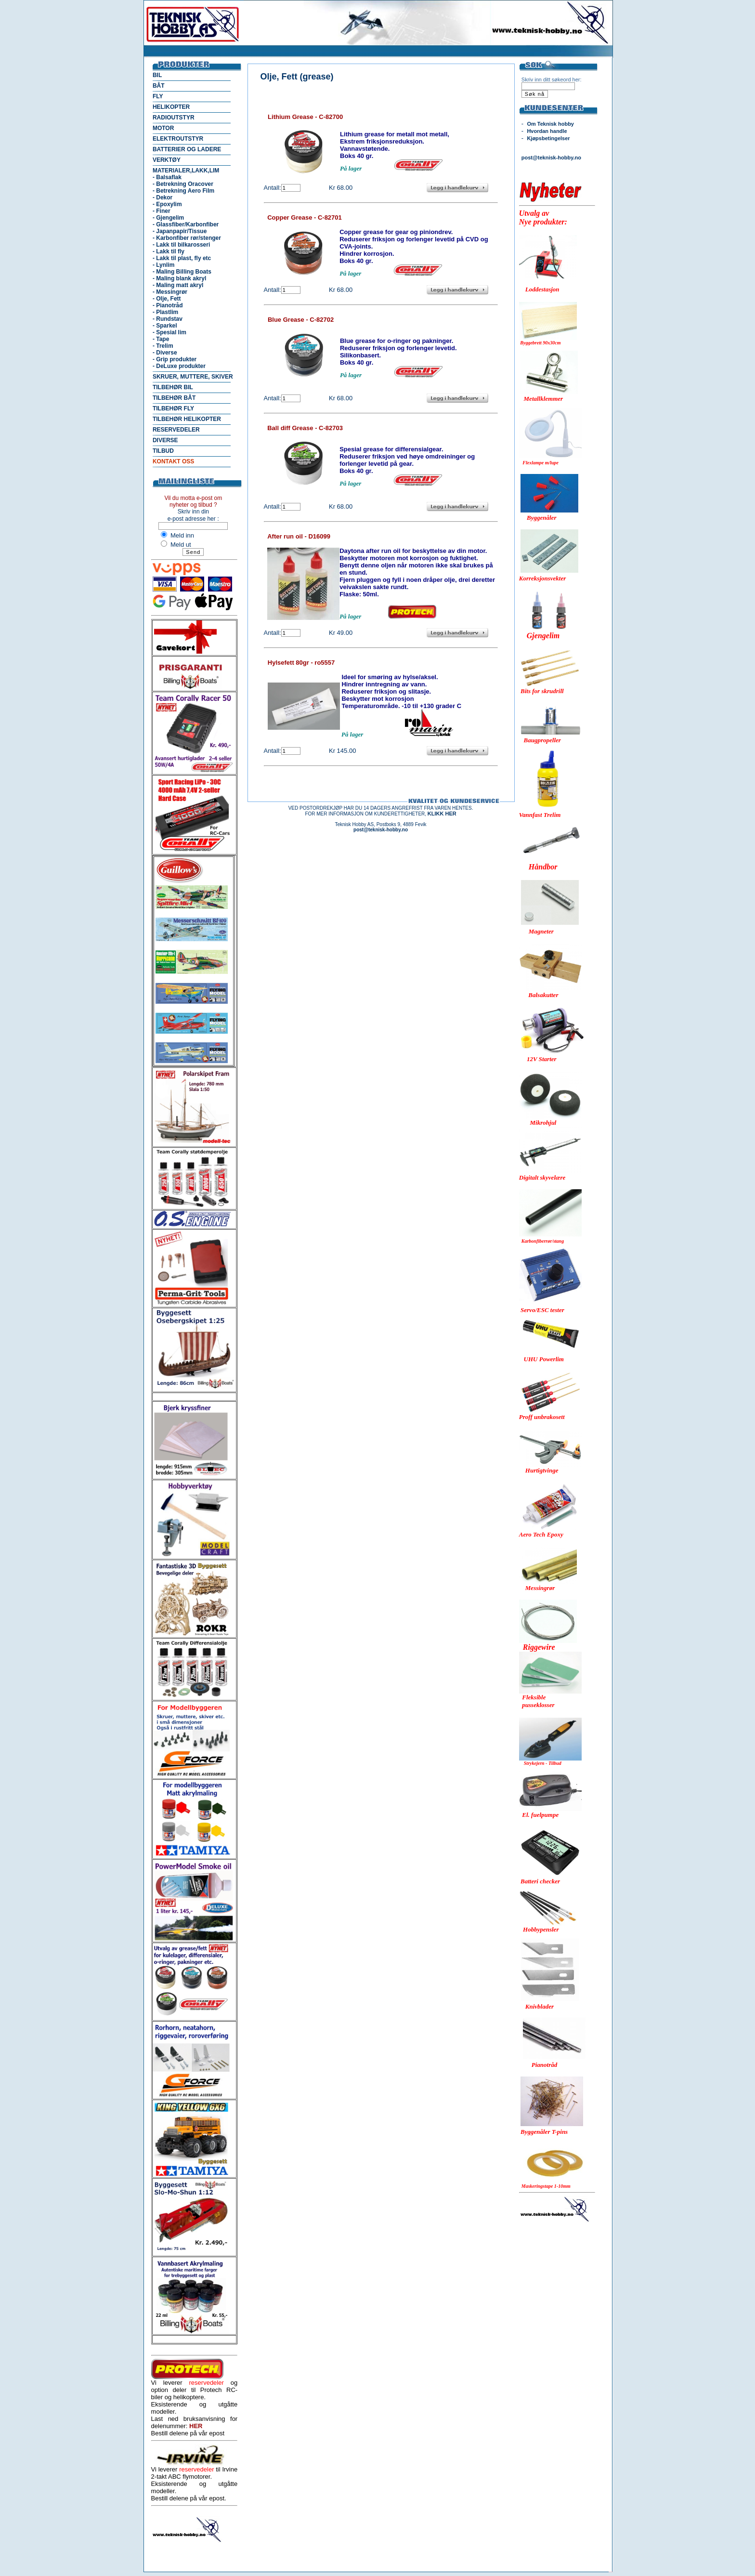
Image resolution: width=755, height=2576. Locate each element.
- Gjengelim (168, 217)
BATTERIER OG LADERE (187, 149)
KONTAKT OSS (173, 461)
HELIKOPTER (171, 107)
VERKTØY (167, 160)
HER (195, 2426)
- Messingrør (170, 292)
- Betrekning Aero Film (183, 190)
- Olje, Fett (167, 298)
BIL (157, 75)
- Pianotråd (168, 305)
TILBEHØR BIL (173, 387)
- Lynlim (164, 265)
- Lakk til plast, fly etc (182, 258)
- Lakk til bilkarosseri (181, 244)
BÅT (159, 85)
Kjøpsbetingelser (548, 138)
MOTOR (163, 128)
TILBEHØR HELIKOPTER (187, 419)
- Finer (161, 211)
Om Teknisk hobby (550, 124)
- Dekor (162, 197)
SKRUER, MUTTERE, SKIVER (193, 376)
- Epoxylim (167, 204)
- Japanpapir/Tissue (180, 231)
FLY (158, 96)
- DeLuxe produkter (179, 366)
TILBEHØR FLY (173, 408)
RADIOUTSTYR (174, 117)
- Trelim (163, 345)
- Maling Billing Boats (182, 271)
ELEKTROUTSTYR (178, 138)
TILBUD (163, 450)
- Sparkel (165, 325)
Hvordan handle (547, 131)
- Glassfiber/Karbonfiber (186, 224)
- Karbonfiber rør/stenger (187, 238)
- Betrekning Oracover (183, 184)
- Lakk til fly (168, 251)
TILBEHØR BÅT (174, 397)
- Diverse (165, 352)
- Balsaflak (167, 177)
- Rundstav (167, 318)
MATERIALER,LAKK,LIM (186, 170)
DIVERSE (165, 440)
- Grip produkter (174, 359)
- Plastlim (165, 312)
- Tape (161, 339)
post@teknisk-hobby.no (551, 157)
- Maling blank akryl (179, 278)
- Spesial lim (169, 332)
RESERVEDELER (176, 429)
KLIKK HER (442, 813)
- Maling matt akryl (178, 285)
